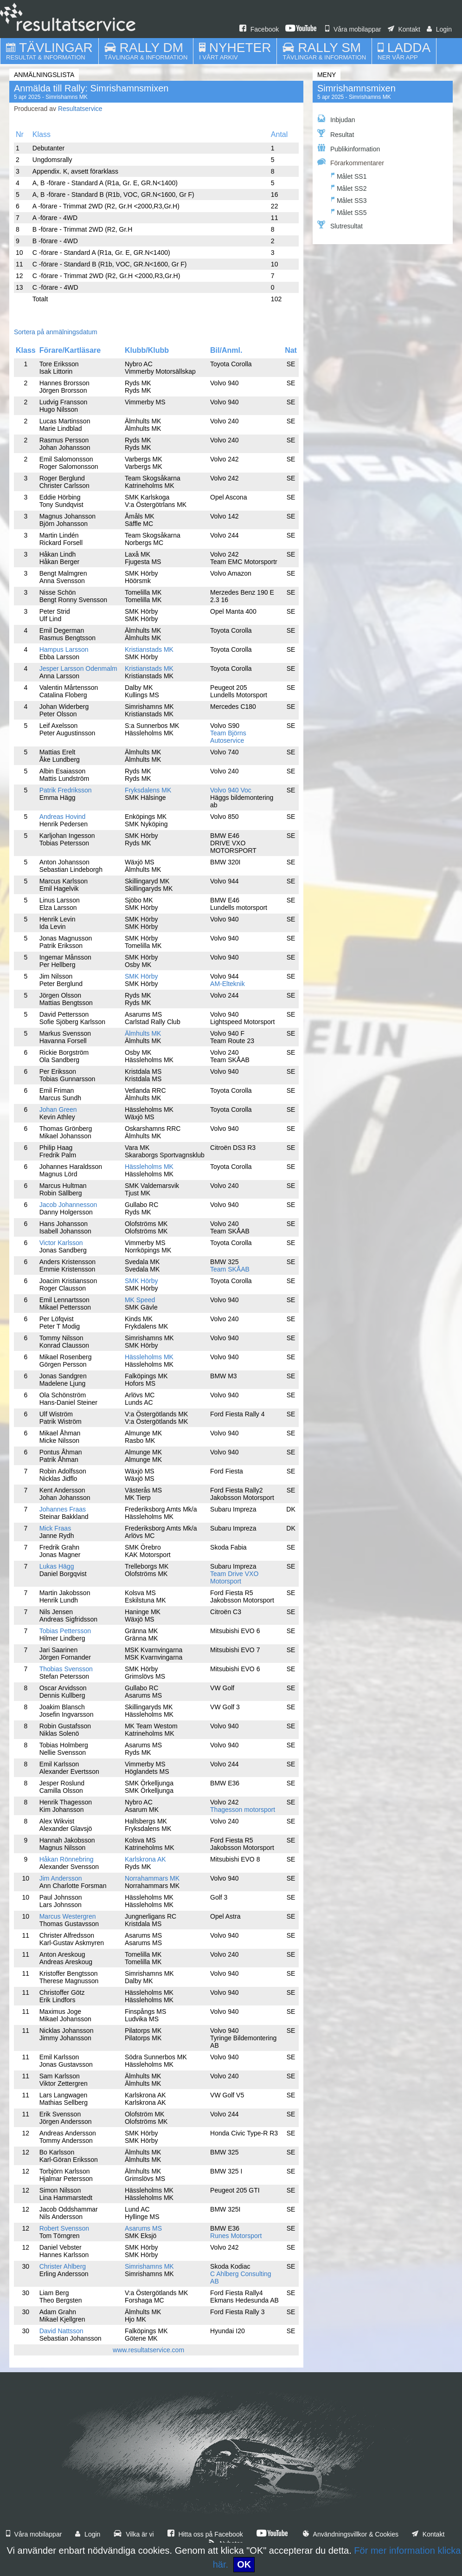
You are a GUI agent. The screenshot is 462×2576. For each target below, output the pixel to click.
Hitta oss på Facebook (205, 2534)
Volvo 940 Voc (230, 790)
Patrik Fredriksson (65, 790)
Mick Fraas (55, 1528)
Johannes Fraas (62, 1509)
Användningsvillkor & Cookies (350, 2534)
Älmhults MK (143, 1033)
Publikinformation (348, 148)
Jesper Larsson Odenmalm (78, 668)
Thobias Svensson (66, 1669)
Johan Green (58, 1109)
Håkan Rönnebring (66, 1859)
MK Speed (140, 1300)
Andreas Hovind (62, 816)
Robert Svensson (64, 2228)
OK (244, 2564)
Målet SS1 (349, 175)
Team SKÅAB (230, 1269)
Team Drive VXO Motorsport (234, 1577)
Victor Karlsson (61, 1242)
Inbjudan (336, 119)
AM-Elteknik (227, 983)
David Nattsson (61, 2331)
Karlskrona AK (145, 1859)
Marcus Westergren (67, 1916)
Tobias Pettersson (65, 1631)
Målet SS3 (349, 199)
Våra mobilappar (353, 29)
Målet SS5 (349, 211)
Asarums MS (143, 2228)
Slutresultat (340, 225)
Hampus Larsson (64, 649)
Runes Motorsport (236, 2235)
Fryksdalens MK (148, 790)
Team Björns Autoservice (228, 736)
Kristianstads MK (149, 649)
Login (439, 29)
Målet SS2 (349, 187)
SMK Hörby (141, 976)
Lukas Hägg (56, 1566)
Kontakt (404, 29)
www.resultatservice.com (148, 2350)
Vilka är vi (134, 2534)
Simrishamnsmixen (356, 88)
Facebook (259, 29)
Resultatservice (80, 108)
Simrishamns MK (149, 2266)
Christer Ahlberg (62, 2266)
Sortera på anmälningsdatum (55, 332)
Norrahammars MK (152, 1878)
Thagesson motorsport (242, 1809)
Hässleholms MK (149, 1166)
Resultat (335, 133)
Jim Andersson (60, 1878)
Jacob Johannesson (68, 1204)
